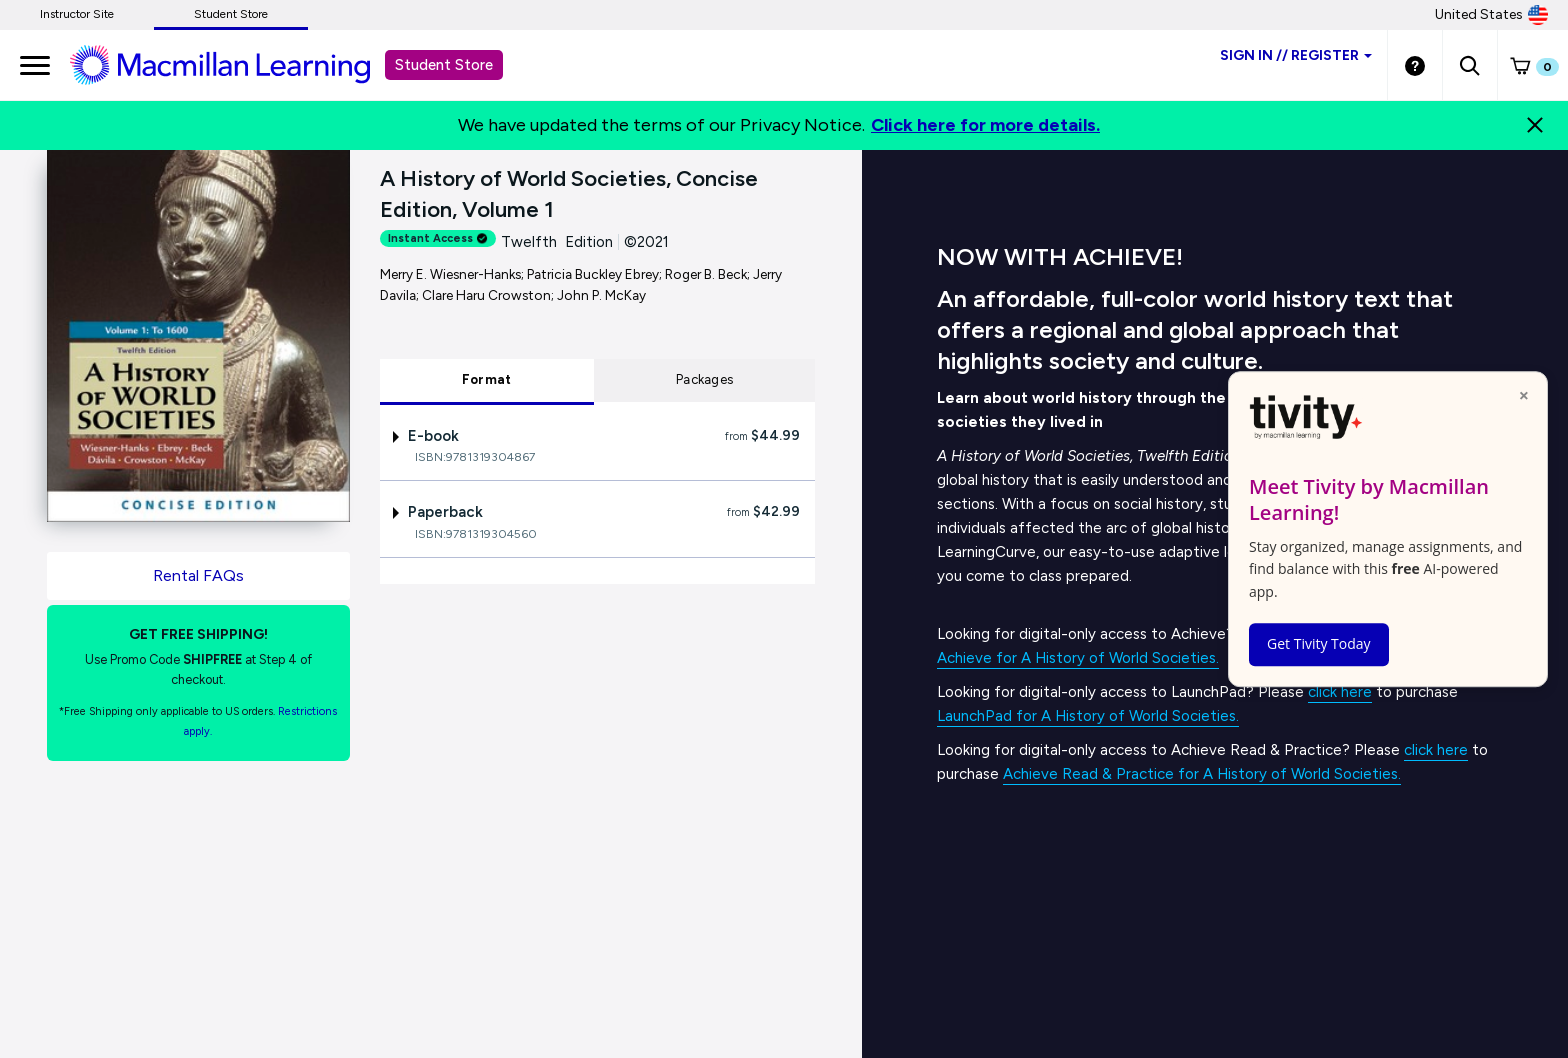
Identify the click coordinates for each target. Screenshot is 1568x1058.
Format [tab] (487, 379)
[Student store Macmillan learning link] (235, 64)
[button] (1469, 65)
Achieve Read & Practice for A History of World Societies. (1202, 774)
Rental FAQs (198, 575)
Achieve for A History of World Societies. (1078, 658)
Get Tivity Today (1319, 643)
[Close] (1535, 125)
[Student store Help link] (1415, 65)
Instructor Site (77, 14)
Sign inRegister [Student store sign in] (1296, 55)
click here (1340, 692)
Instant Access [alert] (438, 238)
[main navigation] (35, 65)
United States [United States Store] (1491, 15)
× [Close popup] (1524, 395)
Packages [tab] (704, 379)
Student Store (231, 14)
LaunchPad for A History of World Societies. (1088, 716)
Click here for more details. (985, 125)
